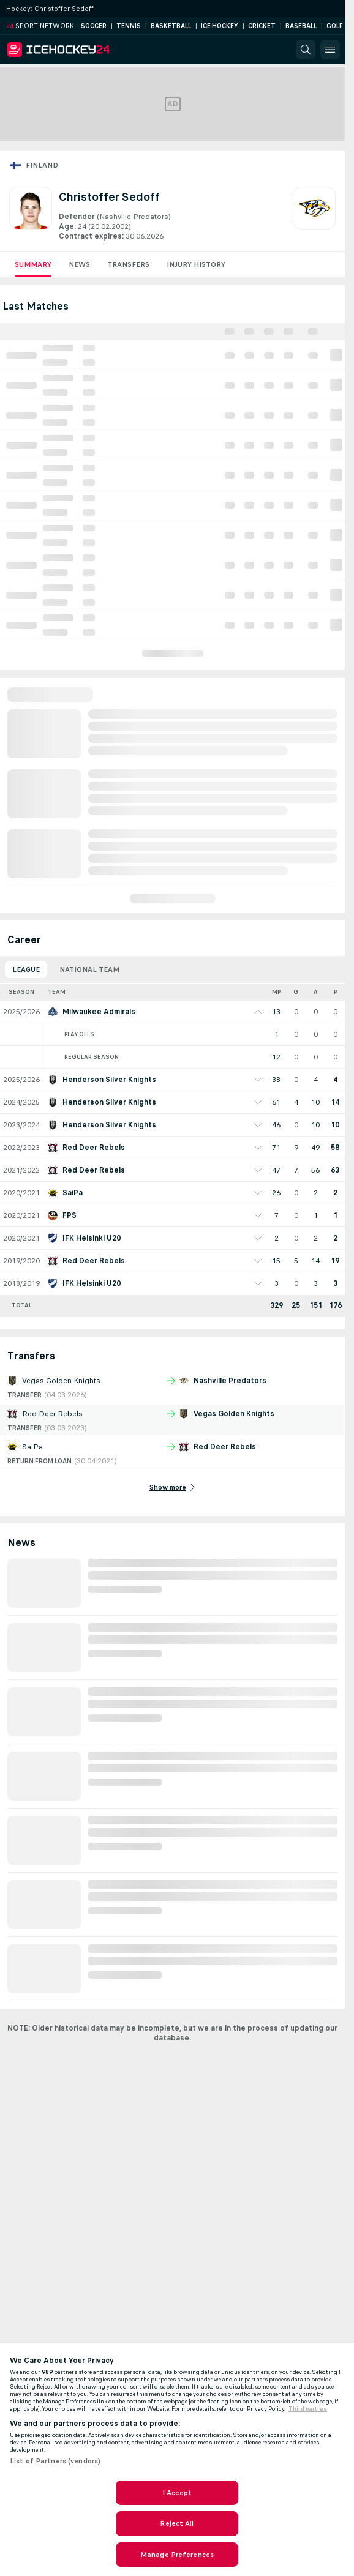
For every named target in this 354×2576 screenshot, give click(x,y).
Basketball (171, 26)
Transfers (128, 264)
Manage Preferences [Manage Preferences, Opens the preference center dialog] (177, 2554)
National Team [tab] (89, 969)
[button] (305, 49)
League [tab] (26, 969)
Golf (334, 26)
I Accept (177, 2492)
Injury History (196, 264)
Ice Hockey (219, 26)
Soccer (94, 26)
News (79, 264)
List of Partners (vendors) (55, 2461)
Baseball (301, 26)
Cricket (262, 26)
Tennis (128, 26)
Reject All (177, 2523)
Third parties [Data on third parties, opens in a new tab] (307, 2409)
